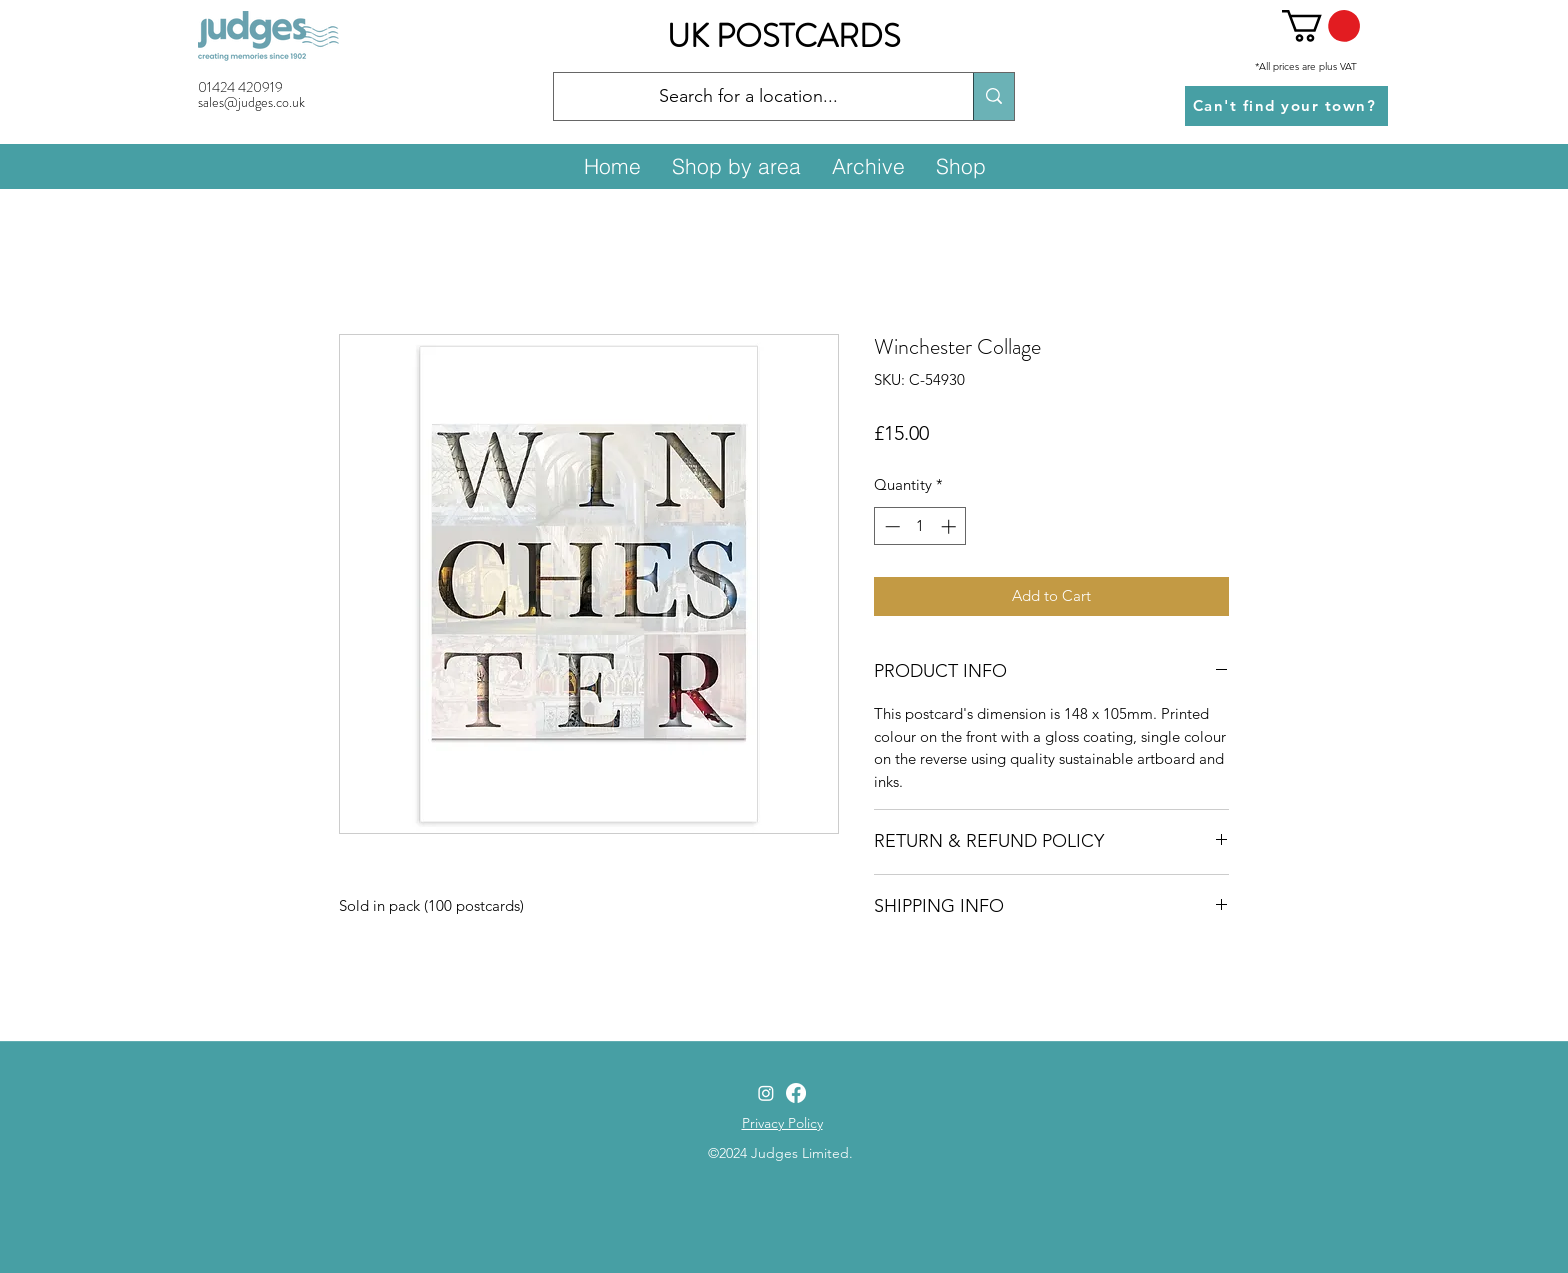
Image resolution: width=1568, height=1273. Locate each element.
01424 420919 (240, 87)
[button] (1321, 26)
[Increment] (950, 526)
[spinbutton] (920, 526)
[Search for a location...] (748, 97)
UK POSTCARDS (783, 36)
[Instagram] (766, 1093)
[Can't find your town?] (1286, 106)
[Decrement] (890, 526)
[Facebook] (796, 1093)
